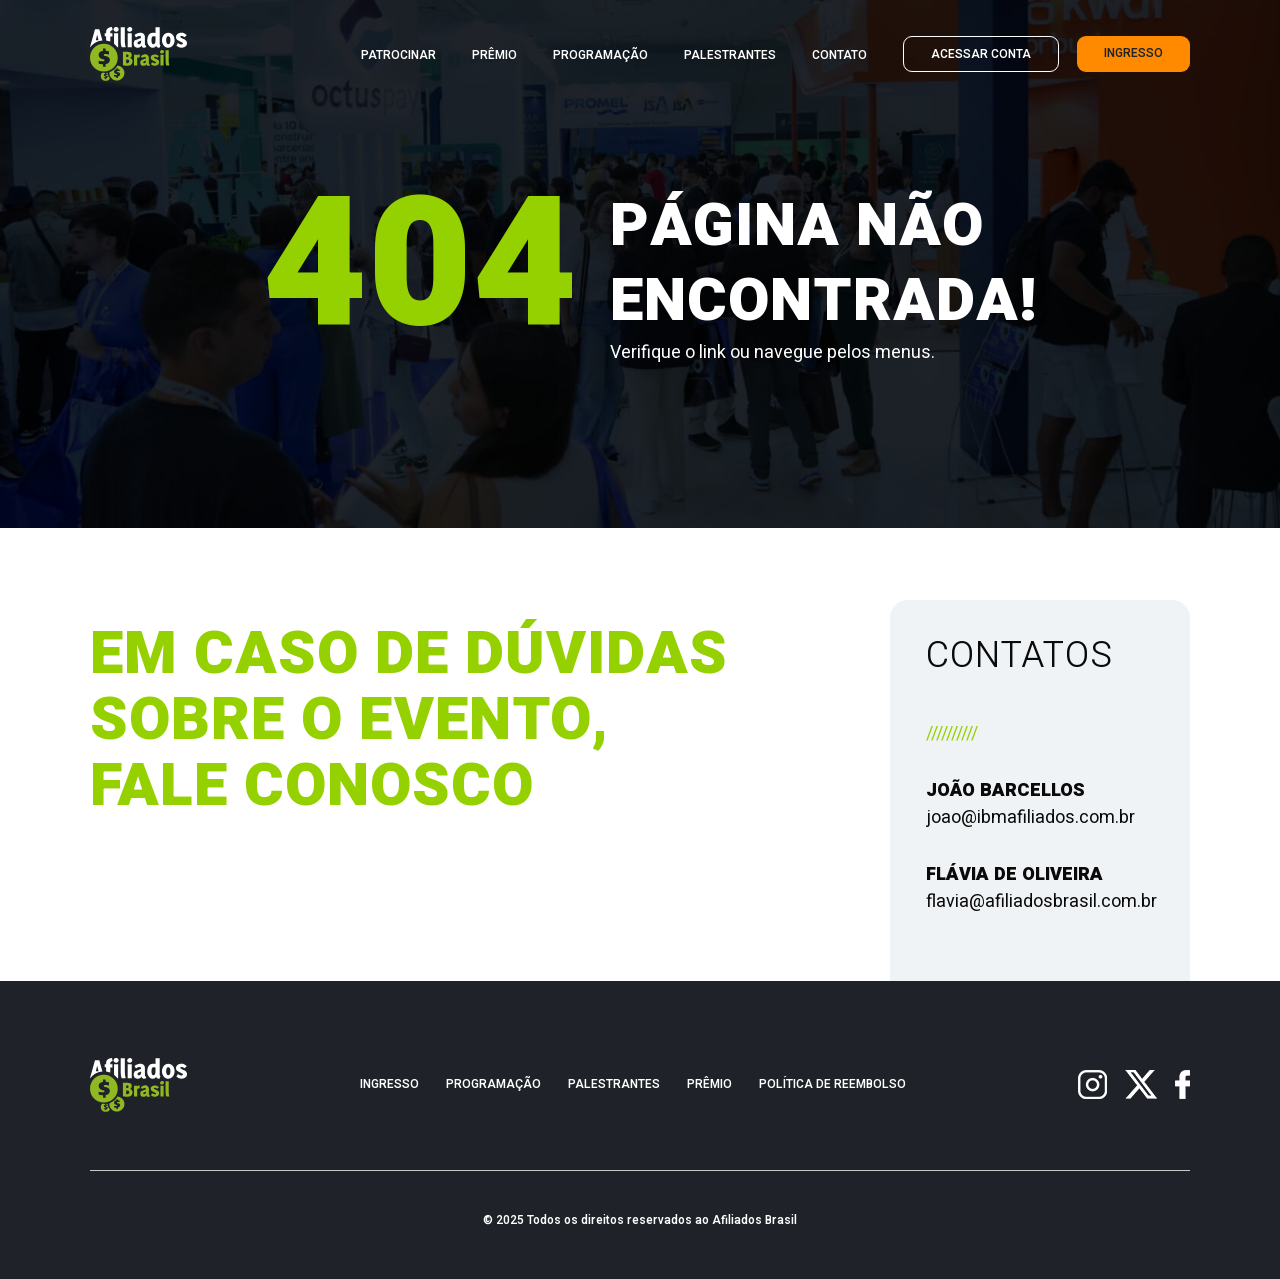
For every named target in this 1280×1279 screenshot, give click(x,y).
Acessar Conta (981, 54)
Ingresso (1133, 53)
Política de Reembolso (832, 1084)
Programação (600, 55)
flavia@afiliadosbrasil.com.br (1041, 901)
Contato (839, 55)
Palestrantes (730, 55)
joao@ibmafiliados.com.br (1030, 817)
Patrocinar (398, 55)
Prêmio (494, 55)
